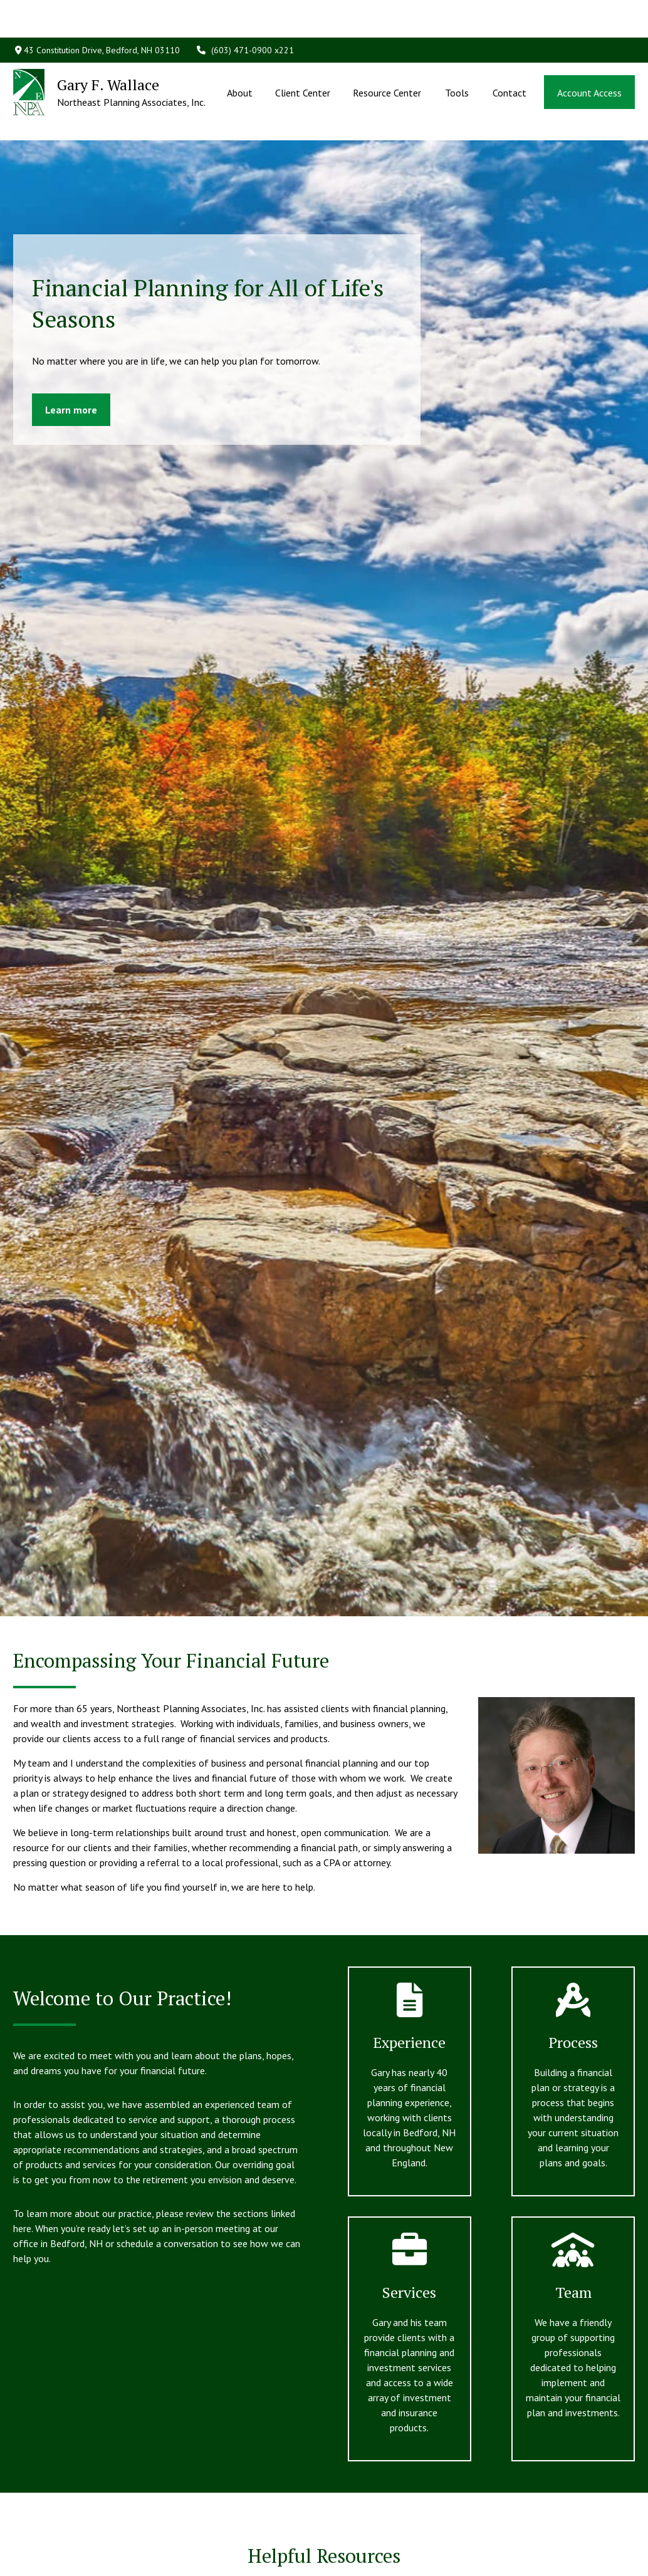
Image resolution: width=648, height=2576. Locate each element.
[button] (239, 54)
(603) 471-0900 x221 (245, 12)
